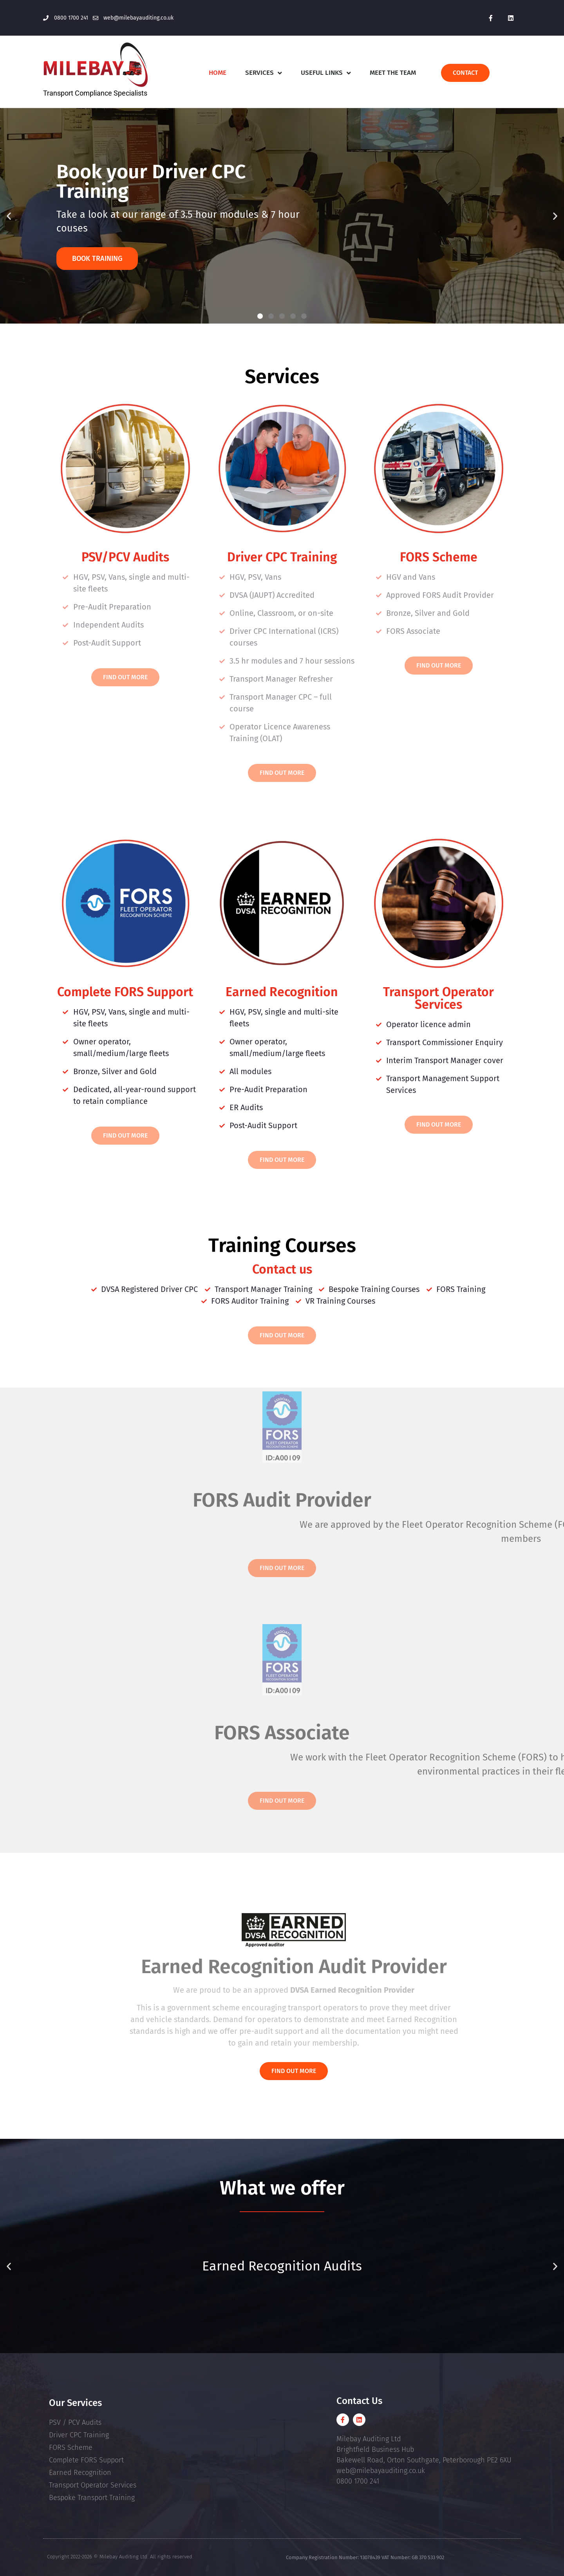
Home (217, 73)
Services (263, 73)
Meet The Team (393, 73)
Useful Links (326, 73)
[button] (9, 216)
